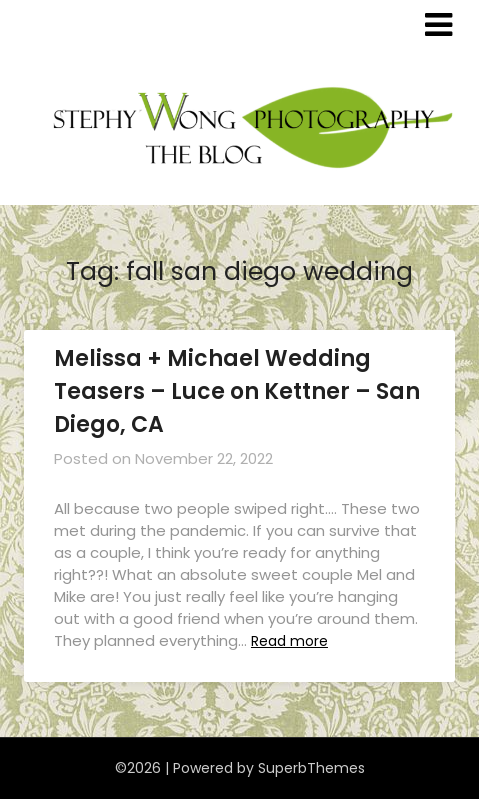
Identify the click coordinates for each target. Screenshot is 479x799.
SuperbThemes (311, 768)
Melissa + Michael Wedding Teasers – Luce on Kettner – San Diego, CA (237, 391)
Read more (289, 641)
